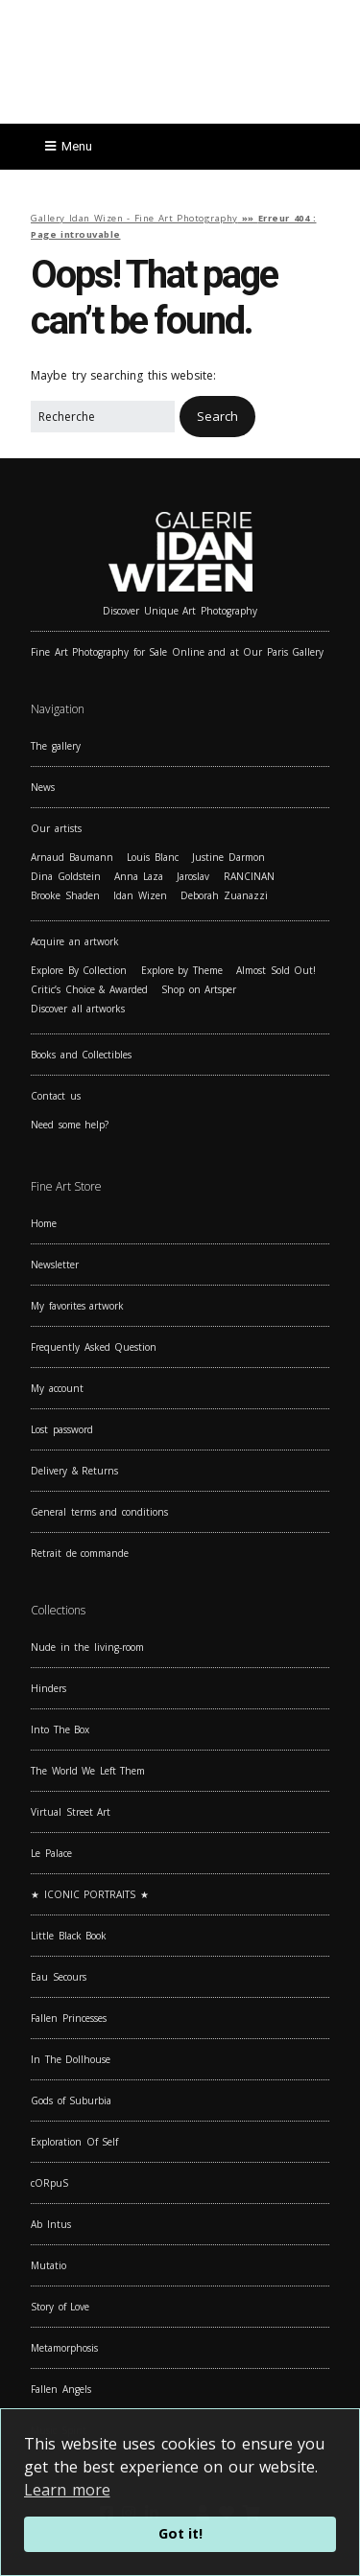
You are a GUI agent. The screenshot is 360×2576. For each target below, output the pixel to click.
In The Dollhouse (70, 2059)
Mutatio (48, 2265)
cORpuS (49, 2183)
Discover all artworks (78, 1008)
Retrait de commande (80, 1553)
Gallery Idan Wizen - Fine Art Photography (134, 218)
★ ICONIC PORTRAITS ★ (90, 1894)
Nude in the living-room (87, 1647)
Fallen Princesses (69, 2018)
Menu (76, 146)
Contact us (56, 1095)
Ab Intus (51, 2224)
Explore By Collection (79, 970)
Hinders (48, 1688)
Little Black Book (69, 1935)
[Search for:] (103, 417)
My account (57, 1388)
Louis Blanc (153, 857)
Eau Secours (58, 1977)
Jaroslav (193, 876)
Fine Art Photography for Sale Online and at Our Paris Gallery (177, 652)
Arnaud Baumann (72, 857)
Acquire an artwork (75, 941)
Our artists (56, 828)
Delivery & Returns (74, 1470)
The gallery (56, 746)
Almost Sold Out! (276, 970)
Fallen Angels (61, 2389)
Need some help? (69, 1124)
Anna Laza (138, 876)
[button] (217, 416)
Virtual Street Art (70, 1812)
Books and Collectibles (81, 1054)
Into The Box (60, 1729)
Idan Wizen (140, 895)
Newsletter (55, 1264)
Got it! (180, 2533)
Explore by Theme (182, 970)
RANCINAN (249, 876)
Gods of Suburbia (71, 2100)
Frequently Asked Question (93, 1347)
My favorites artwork (77, 1305)
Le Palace (51, 1853)
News (43, 787)
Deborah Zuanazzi (224, 895)
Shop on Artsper (198, 989)
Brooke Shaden (65, 895)
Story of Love (60, 2306)
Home (44, 1223)
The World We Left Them (88, 1770)
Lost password (62, 1429)
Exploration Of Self (74, 2141)
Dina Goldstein (66, 876)
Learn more (67, 2489)
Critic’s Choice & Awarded (89, 989)
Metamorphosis (64, 2348)
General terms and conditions (99, 1512)
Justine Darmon (228, 857)
